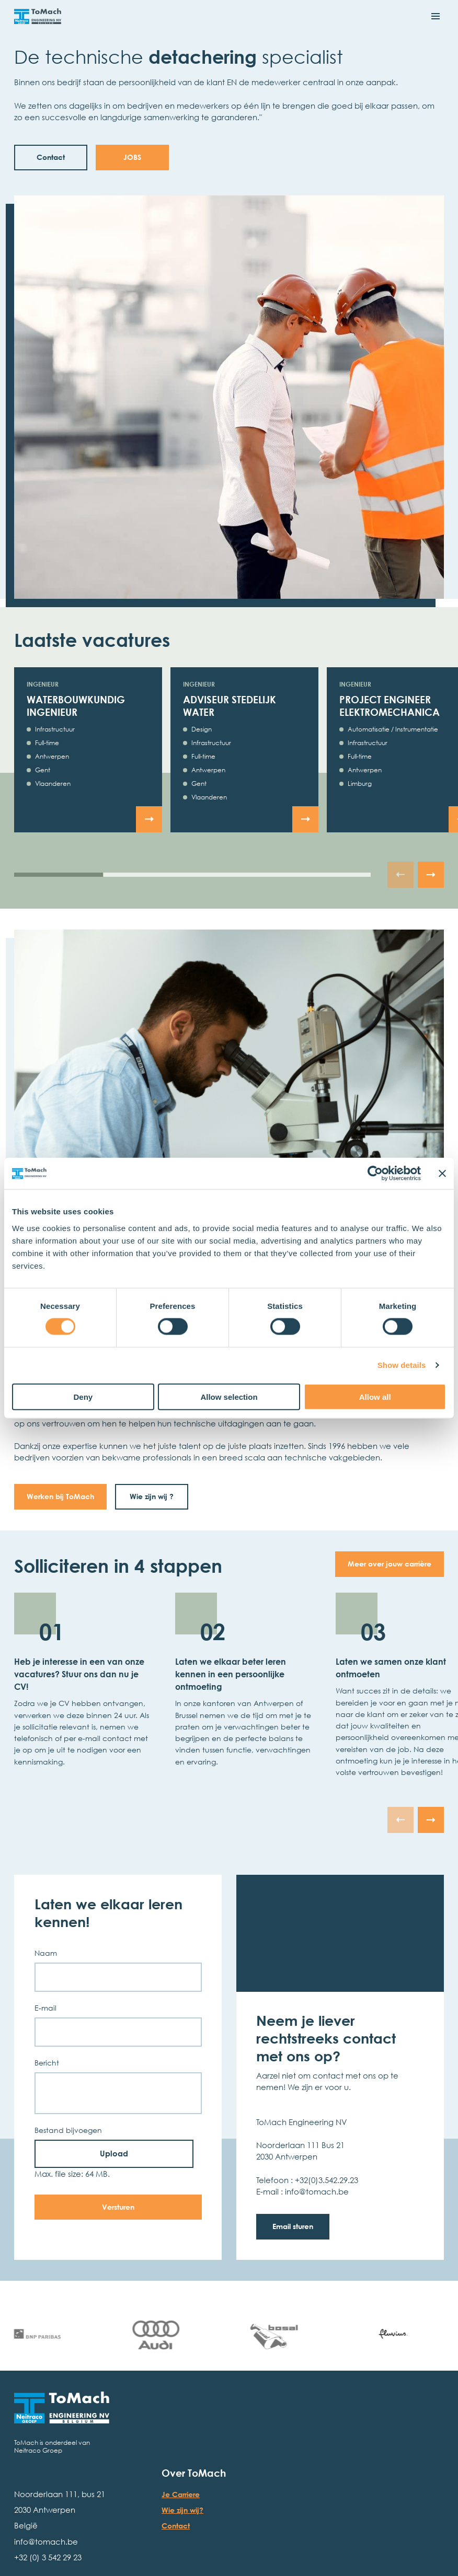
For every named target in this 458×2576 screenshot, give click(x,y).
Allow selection (228, 1396)
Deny (83, 1396)
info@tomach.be (46, 2541)
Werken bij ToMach (60, 1496)
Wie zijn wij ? (152, 1496)
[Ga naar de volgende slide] (431, 875)
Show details (401, 1365)
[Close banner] (442, 1173)
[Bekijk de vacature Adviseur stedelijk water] (305, 819)
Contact (176, 2525)
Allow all (375, 1396)
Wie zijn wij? (182, 2509)
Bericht (47, 2062)
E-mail (45, 2007)
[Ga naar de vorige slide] (400, 875)
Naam (46, 1952)
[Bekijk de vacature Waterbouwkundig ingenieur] (149, 819)
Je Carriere (181, 2494)
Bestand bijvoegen (68, 2130)
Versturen (118, 2206)
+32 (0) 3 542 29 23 (48, 2557)
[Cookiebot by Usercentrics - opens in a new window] (375, 1173)
